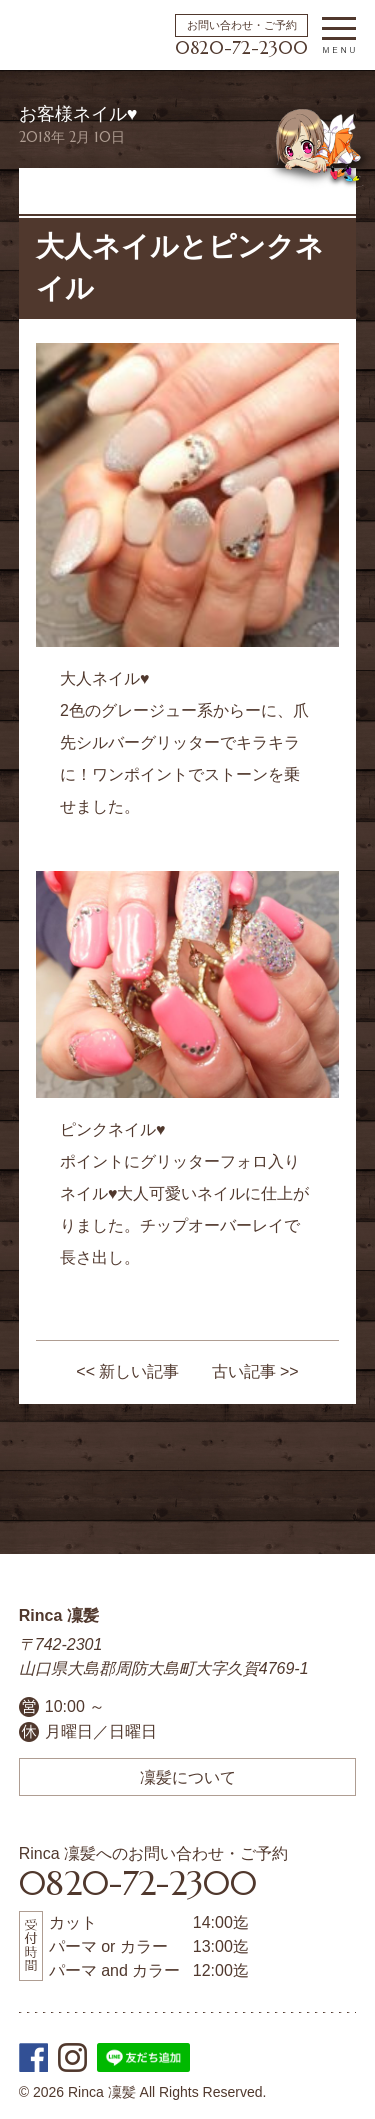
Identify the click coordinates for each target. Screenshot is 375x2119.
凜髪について (188, 1777)
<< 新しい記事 (127, 1371)
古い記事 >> (255, 1371)
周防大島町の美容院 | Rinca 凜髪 (57, 35)
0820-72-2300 (241, 48)
